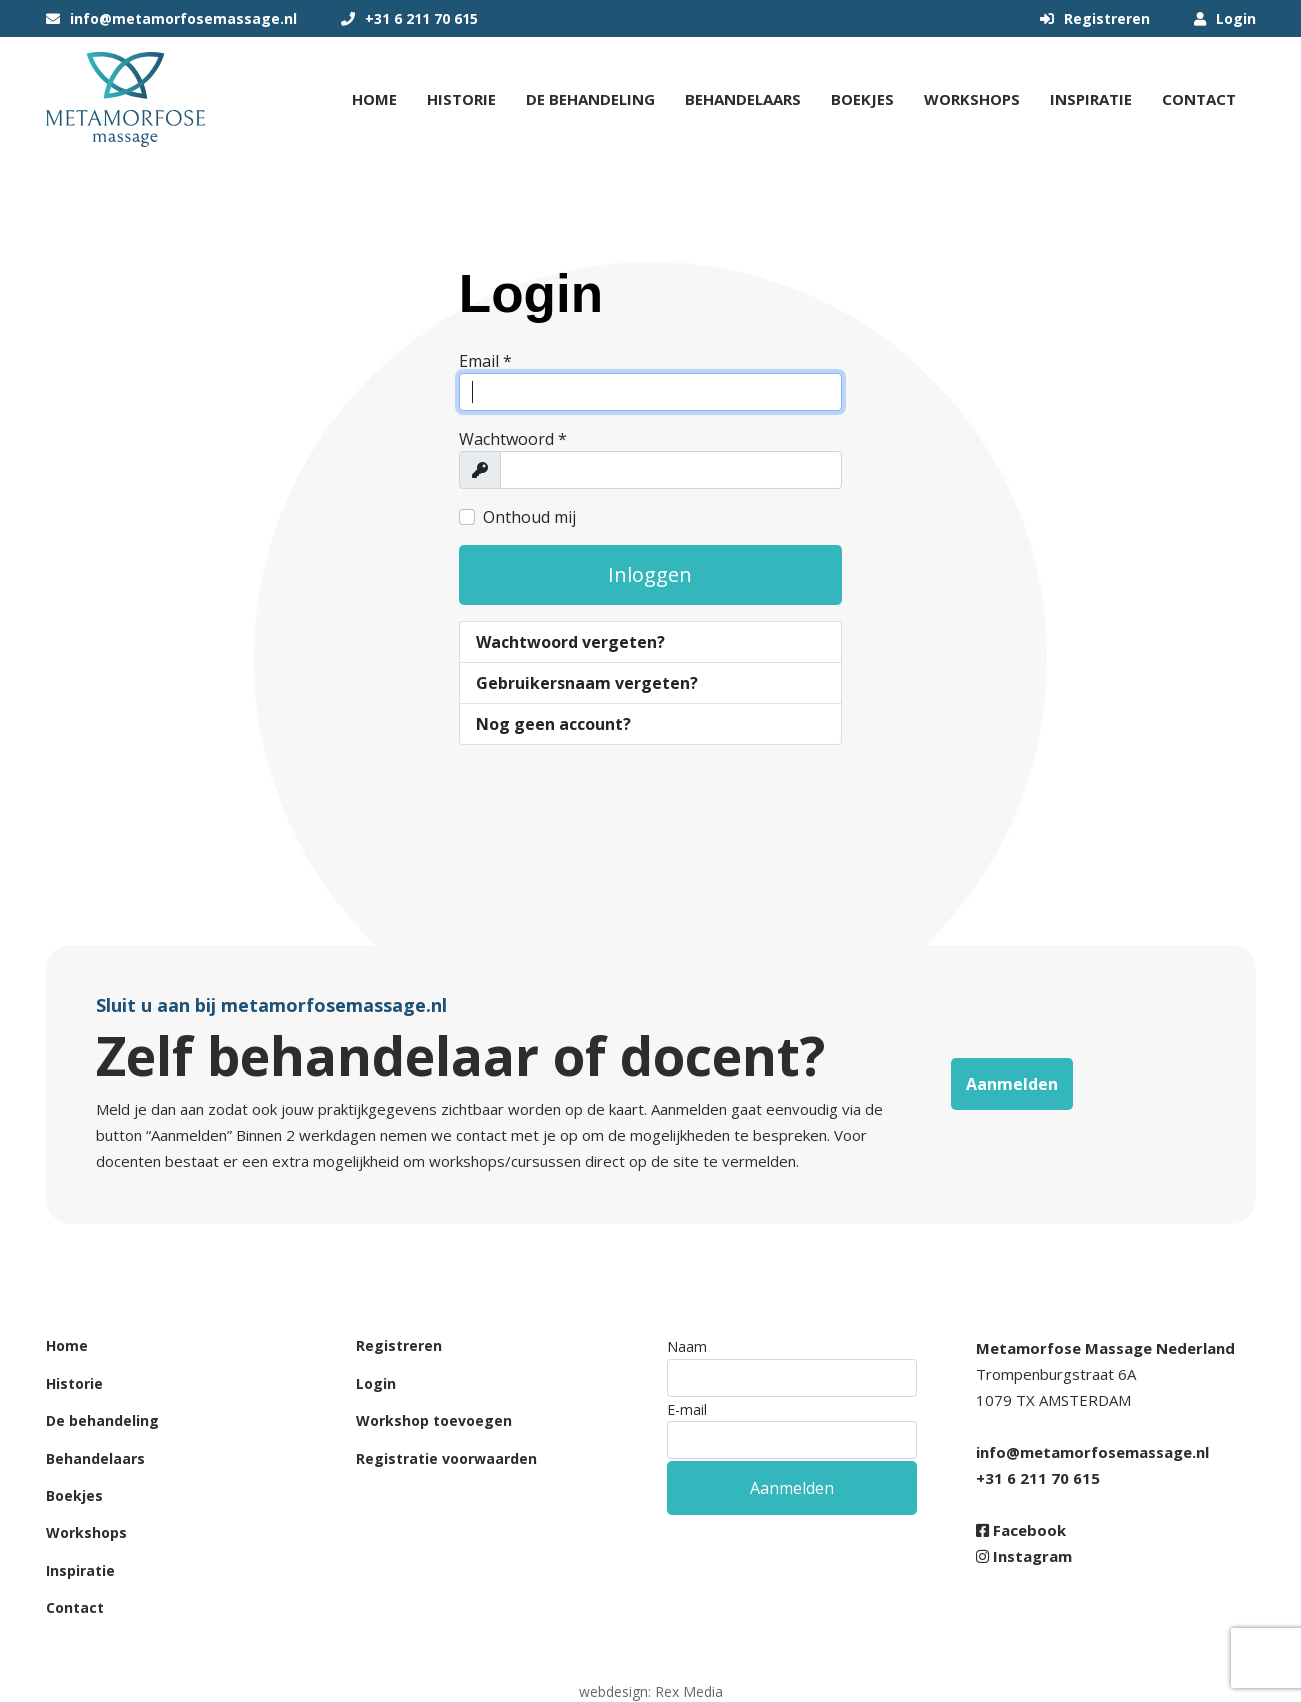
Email (485, 361)
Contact (1199, 99)
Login (1225, 18)
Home (374, 99)
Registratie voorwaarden (446, 1458)
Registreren (1095, 18)
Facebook (1021, 1530)
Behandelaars (743, 99)
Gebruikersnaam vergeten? (587, 683)
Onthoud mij (529, 517)
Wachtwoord (513, 439)
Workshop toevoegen (434, 1420)
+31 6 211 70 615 (409, 18)
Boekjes (862, 99)
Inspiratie (1091, 99)
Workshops (972, 99)
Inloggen (650, 574)
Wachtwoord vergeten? (570, 642)
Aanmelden (1012, 1084)
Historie (461, 99)
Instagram (1024, 1556)
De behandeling (590, 99)
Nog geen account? (553, 724)
